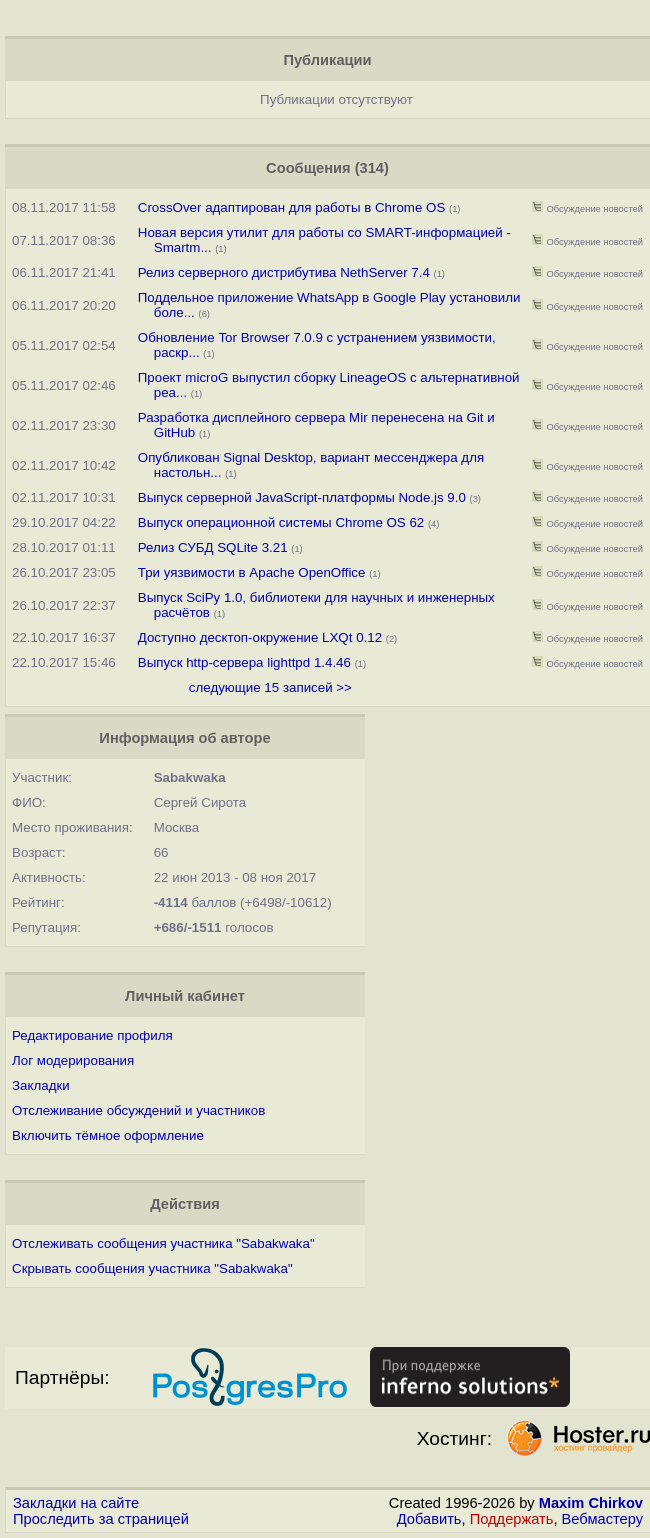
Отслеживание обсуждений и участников (138, 1110)
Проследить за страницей (101, 1519)
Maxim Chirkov (591, 1503)
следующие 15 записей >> (270, 687)
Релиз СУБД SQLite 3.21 (213, 547)
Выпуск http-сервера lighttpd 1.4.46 (246, 662)
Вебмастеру (602, 1519)
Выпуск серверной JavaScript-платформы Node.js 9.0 (302, 497)
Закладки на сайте (76, 1503)
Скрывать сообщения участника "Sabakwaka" (152, 1268)
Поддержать (512, 1519)
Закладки (41, 1085)
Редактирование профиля (92, 1035)
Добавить (429, 1519)
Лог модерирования (73, 1060)
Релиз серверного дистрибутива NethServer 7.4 (284, 272)
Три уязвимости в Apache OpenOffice (252, 572)
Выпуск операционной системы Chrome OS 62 (281, 522)
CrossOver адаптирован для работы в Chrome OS (292, 207)
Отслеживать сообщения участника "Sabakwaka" (163, 1243)
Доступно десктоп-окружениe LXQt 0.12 (260, 637)
